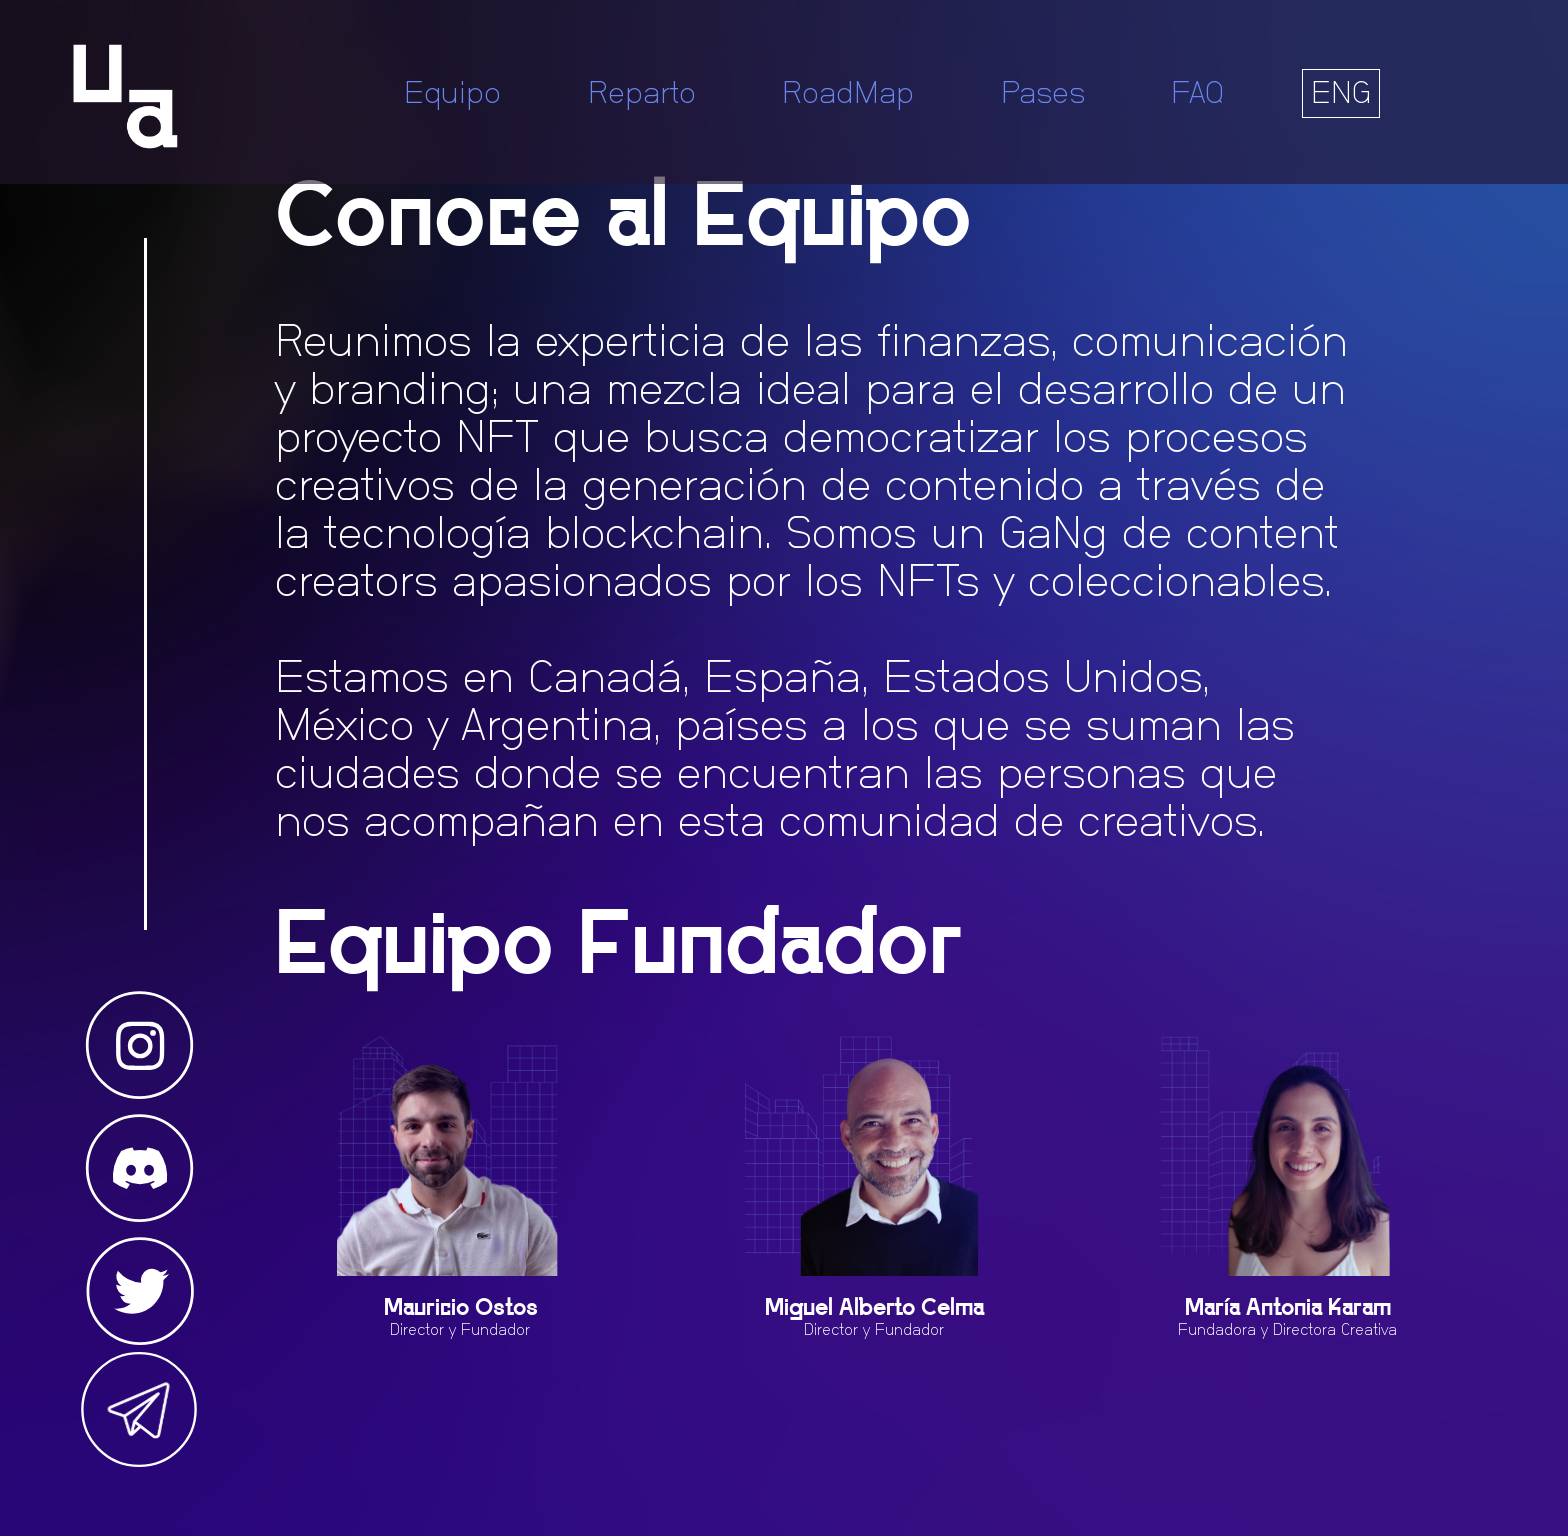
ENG (1341, 93)
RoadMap (848, 93)
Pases (1043, 93)
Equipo (452, 93)
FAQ (1197, 93)
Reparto (642, 93)
